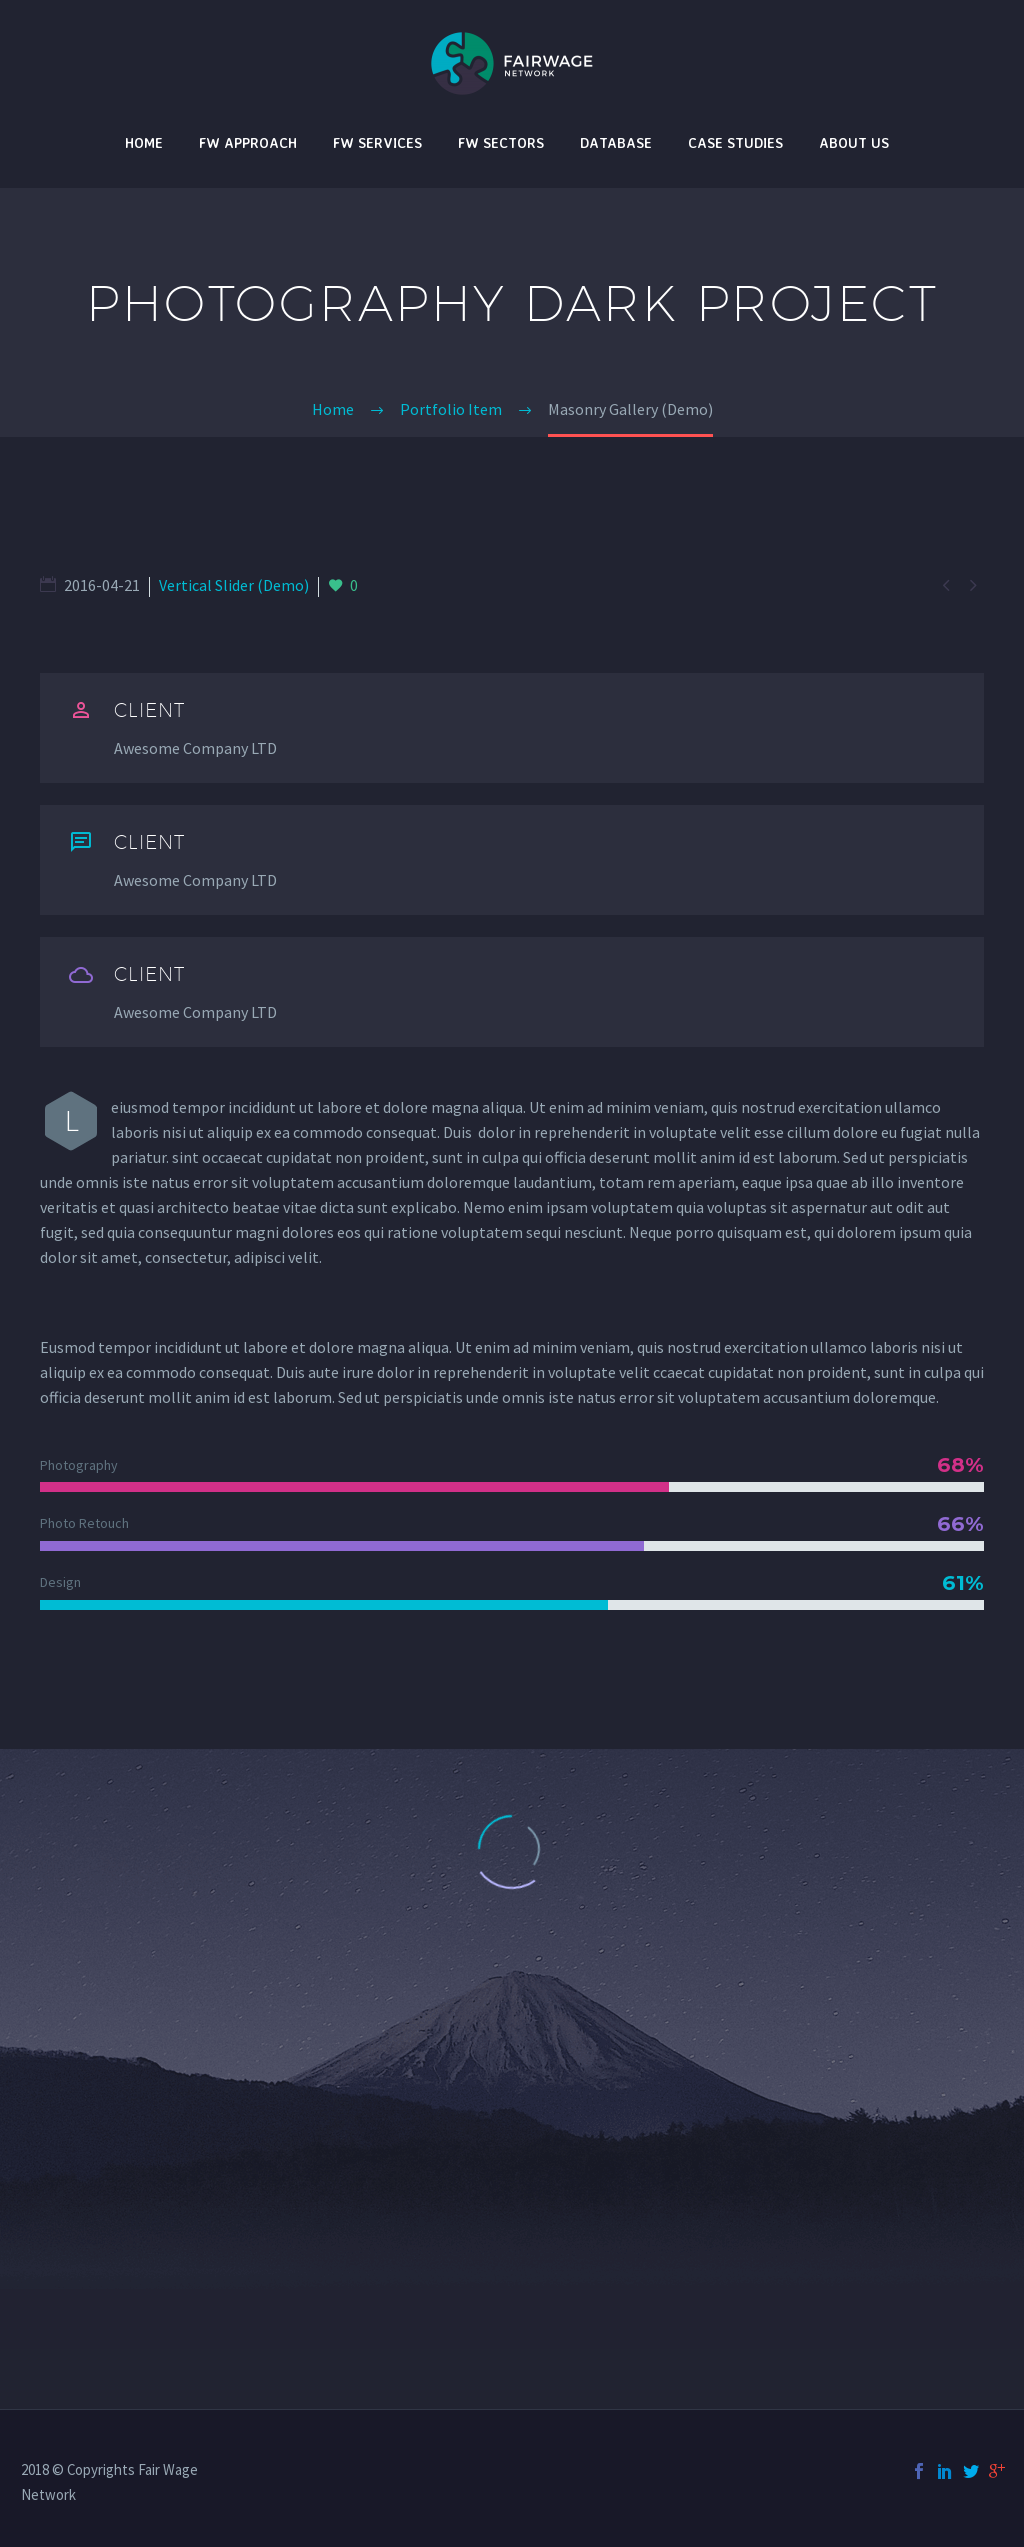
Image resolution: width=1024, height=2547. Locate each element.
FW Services (377, 142)
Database (616, 142)
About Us (854, 142)
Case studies (735, 142)
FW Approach (248, 142)
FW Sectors (501, 142)
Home (144, 142)
